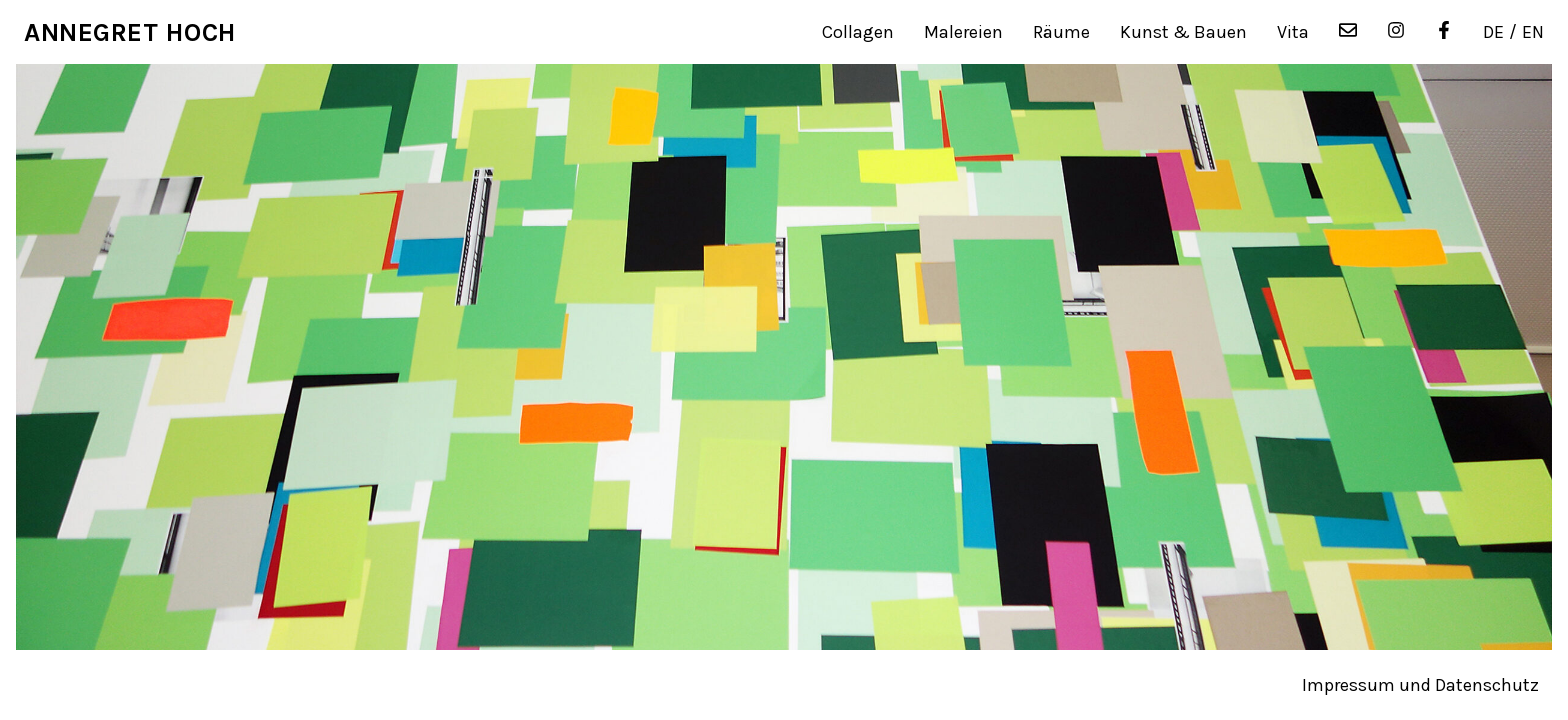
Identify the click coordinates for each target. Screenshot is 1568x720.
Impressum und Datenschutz (1420, 685)
